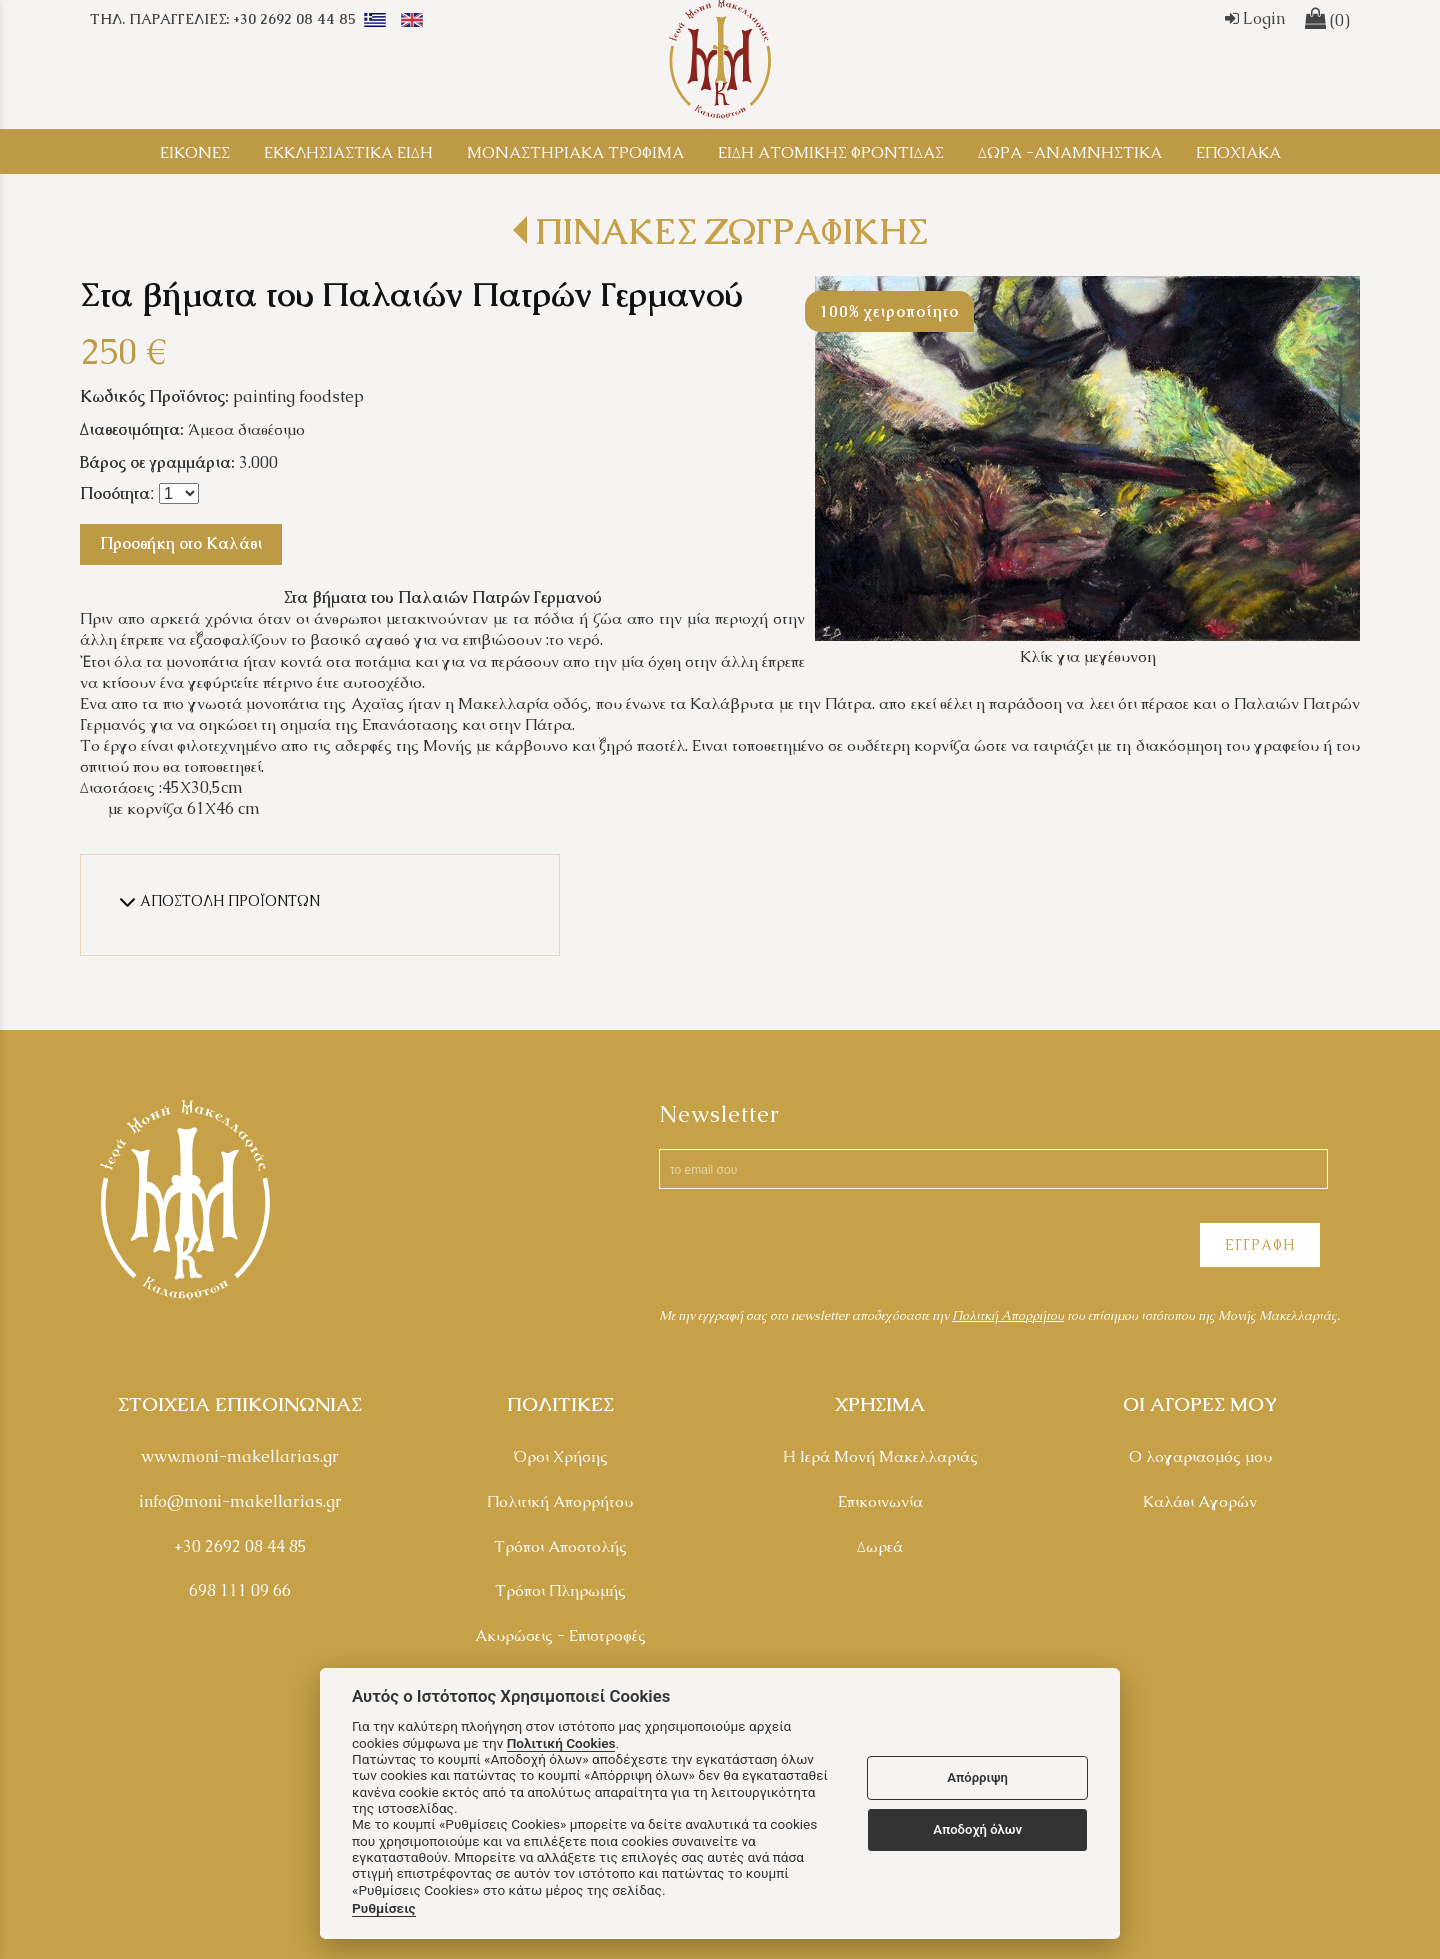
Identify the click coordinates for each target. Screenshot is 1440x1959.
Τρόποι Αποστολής (560, 1546)
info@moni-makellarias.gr (240, 1501)
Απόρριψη (977, 1777)
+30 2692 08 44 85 (240, 1546)
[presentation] (811, 1248)
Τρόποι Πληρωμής (560, 1590)
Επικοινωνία (880, 1501)
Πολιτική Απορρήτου (560, 1501)
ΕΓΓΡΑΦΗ (1260, 1245)
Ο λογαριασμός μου (1200, 1456)
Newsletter (719, 1114)
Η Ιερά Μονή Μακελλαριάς (880, 1456)
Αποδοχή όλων (977, 1829)
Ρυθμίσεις (384, 1908)
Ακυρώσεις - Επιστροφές (560, 1635)
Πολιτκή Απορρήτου (1008, 1315)
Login (1255, 18)
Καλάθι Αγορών (1200, 1501)
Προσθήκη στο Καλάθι (181, 543)
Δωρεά (880, 1546)
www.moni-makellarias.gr (240, 1456)
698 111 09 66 (240, 1590)
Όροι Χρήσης (560, 1456)
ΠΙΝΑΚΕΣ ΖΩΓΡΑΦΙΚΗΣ (731, 231)
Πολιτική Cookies (561, 1743)
